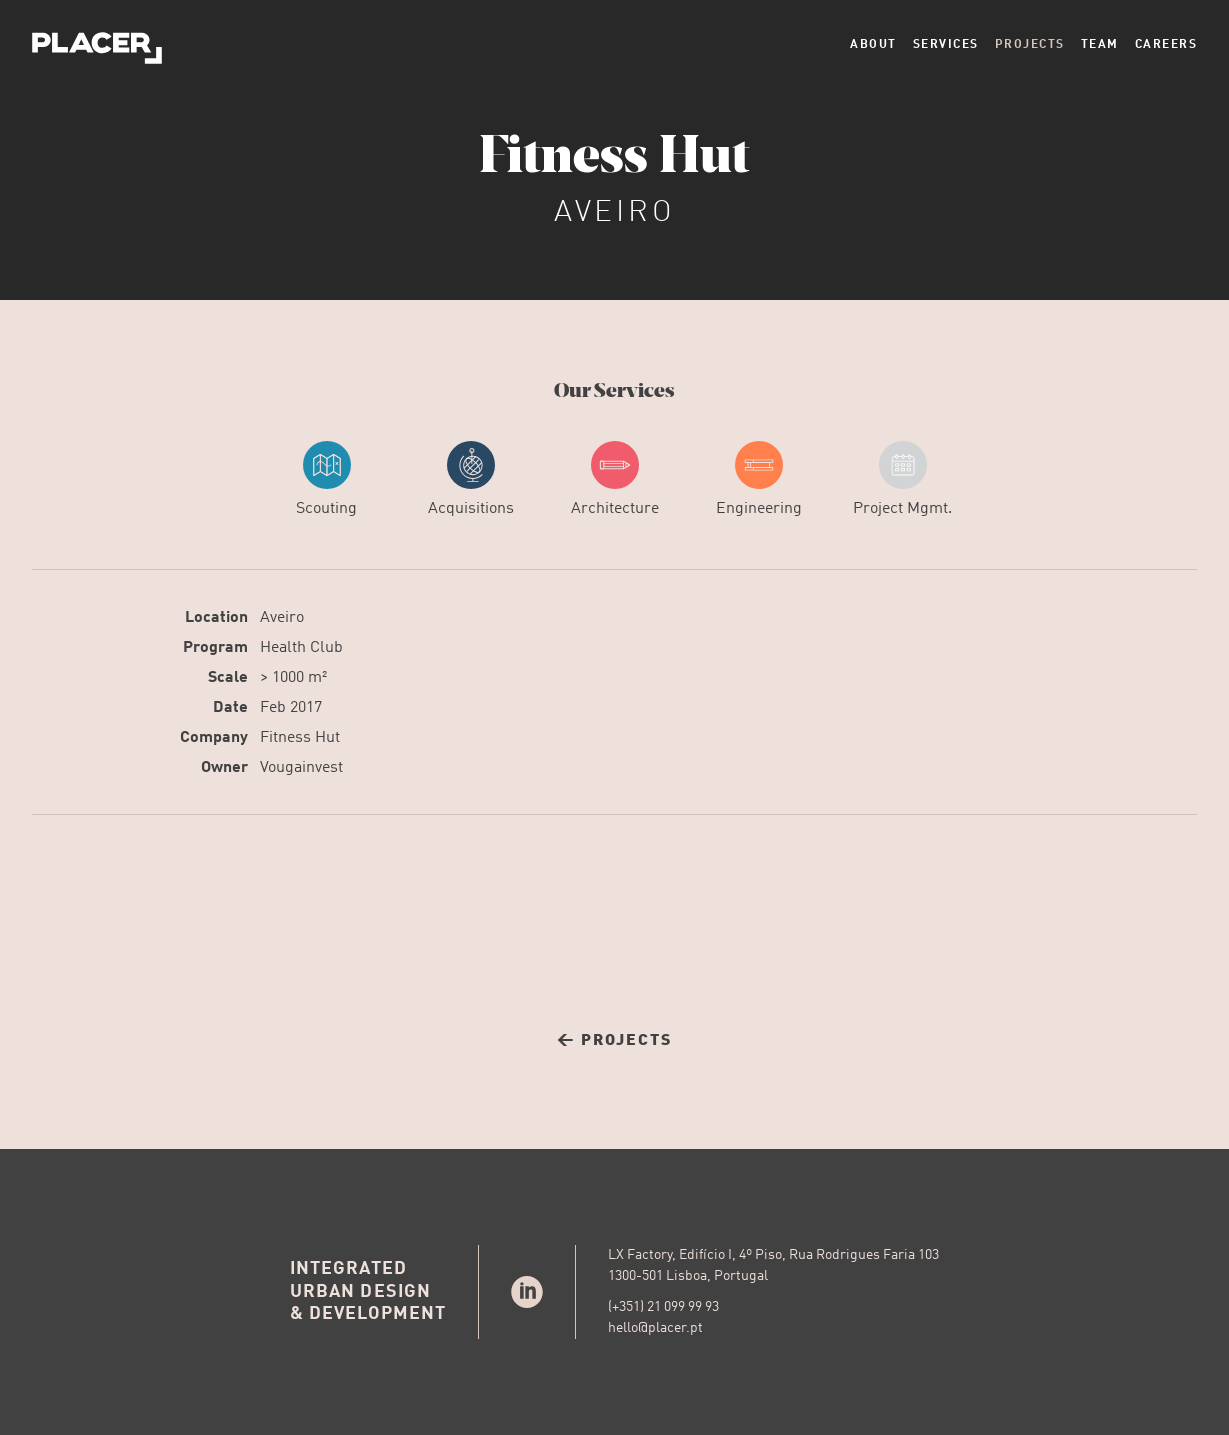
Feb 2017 (291, 708)
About (873, 45)
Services (946, 45)
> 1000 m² (293, 678)
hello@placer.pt (655, 1328)
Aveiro (282, 618)
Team (1100, 45)
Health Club (301, 648)
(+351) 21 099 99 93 (663, 1307)
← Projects (614, 1041)
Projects (1030, 45)
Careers (1166, 45)
